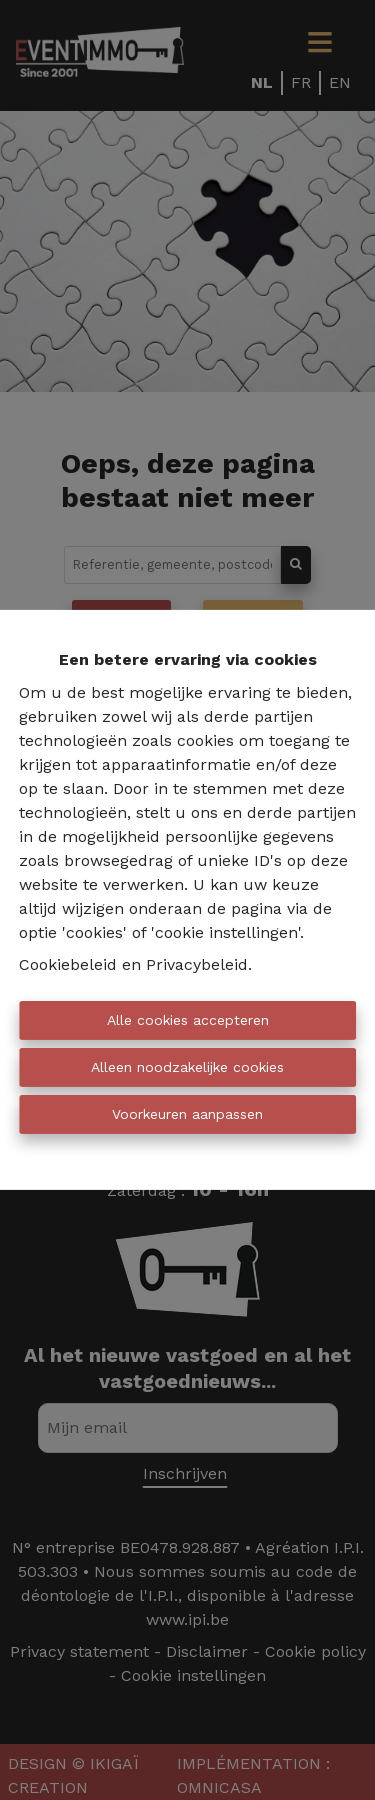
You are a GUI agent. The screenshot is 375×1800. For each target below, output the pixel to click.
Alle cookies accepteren (188, 1020)
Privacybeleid (197, 964)
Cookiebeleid (68, 964)
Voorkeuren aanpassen (187, 1114)
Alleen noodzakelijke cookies (187, 1067)
